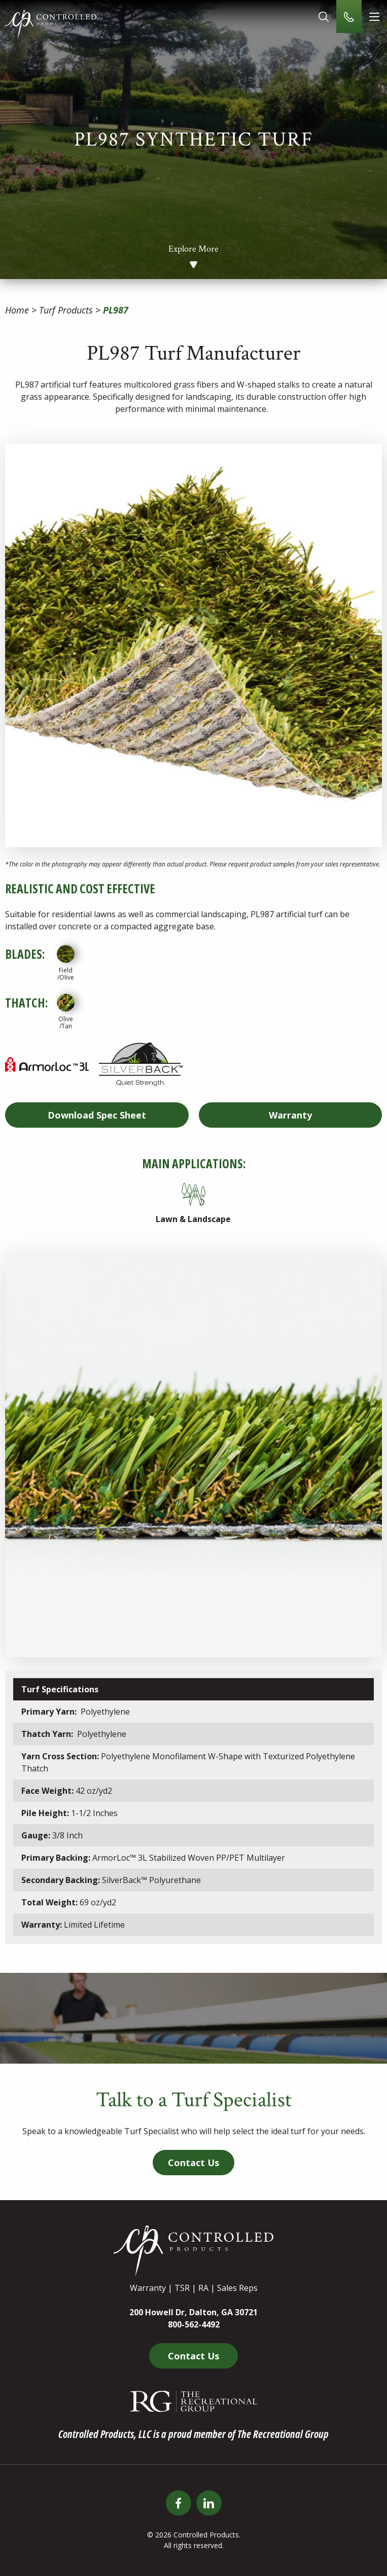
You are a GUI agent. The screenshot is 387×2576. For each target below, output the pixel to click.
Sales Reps (237, 2287)
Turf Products (66, 310)
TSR (182, 2287)
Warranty (290, 1115)
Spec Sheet (97, 1115)
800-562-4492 (194, 2324)
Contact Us (193, 2162)
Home (17, 310)
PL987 (115, 310)
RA (203, 2287)
